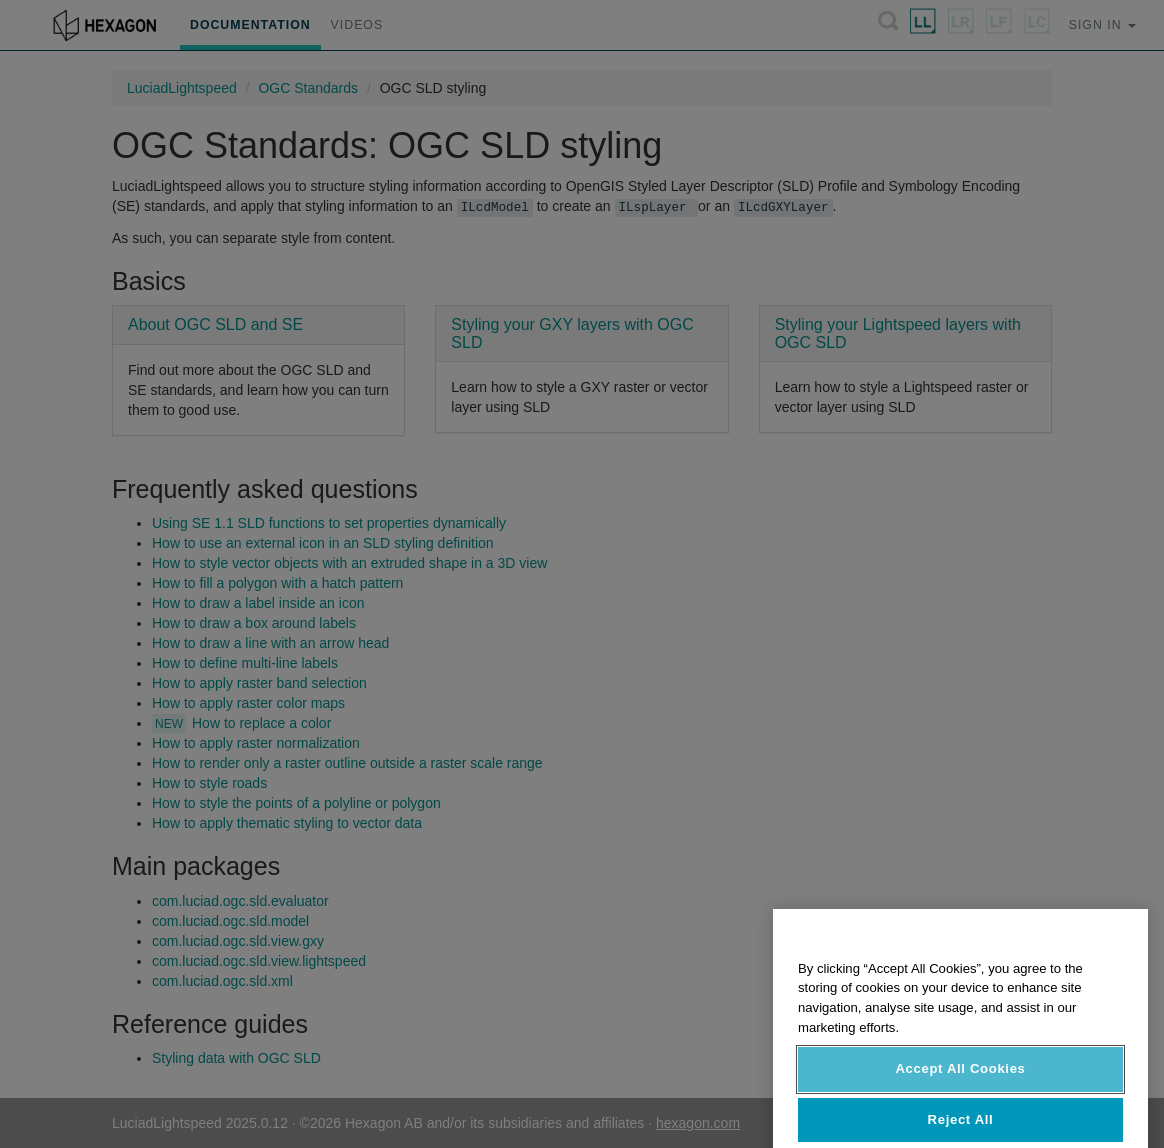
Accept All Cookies (960, 1092)
